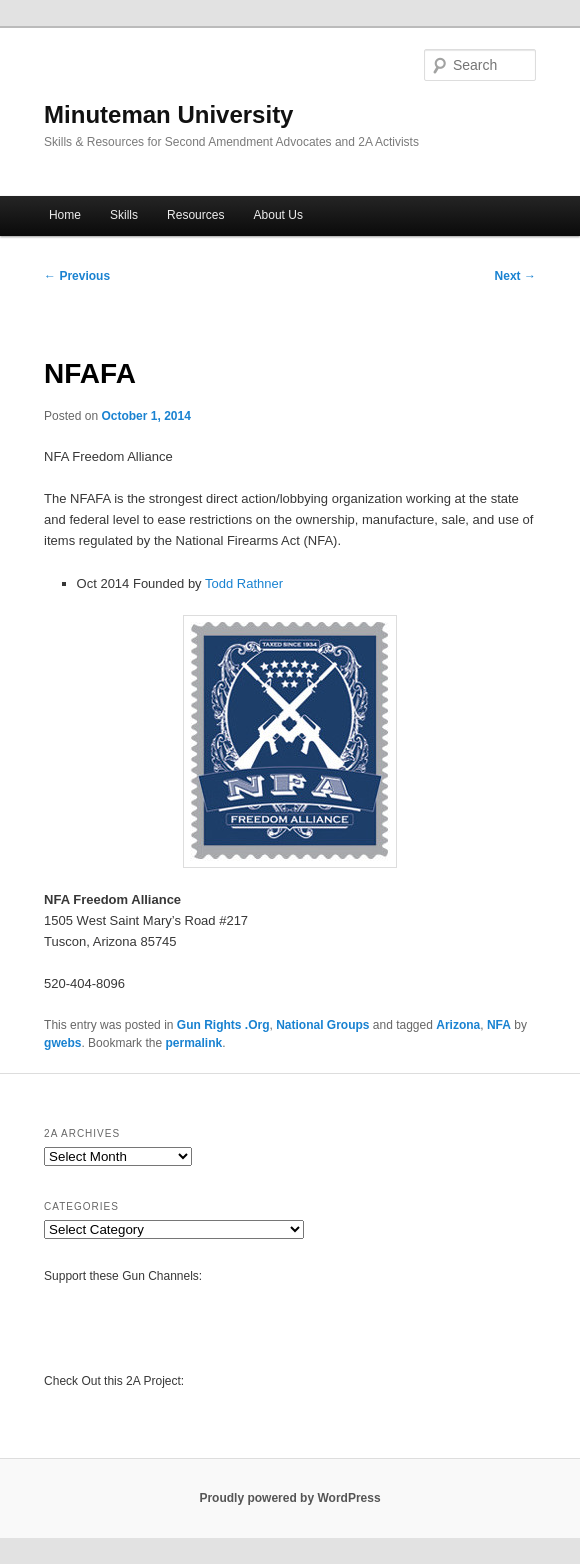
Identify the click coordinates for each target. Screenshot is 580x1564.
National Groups (322, 1025)
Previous (77, 276)
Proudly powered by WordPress (289, 1498)
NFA (499, 1025)
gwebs (62, 1043)
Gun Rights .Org (223, 1025)
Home (65, 215)
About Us (278, 215)
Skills (124, 215)
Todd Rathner (244, 583)
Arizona (458, 1025)
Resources (195, 215)
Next (515, 276)
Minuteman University (168, 114)
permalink (193, 1043)
